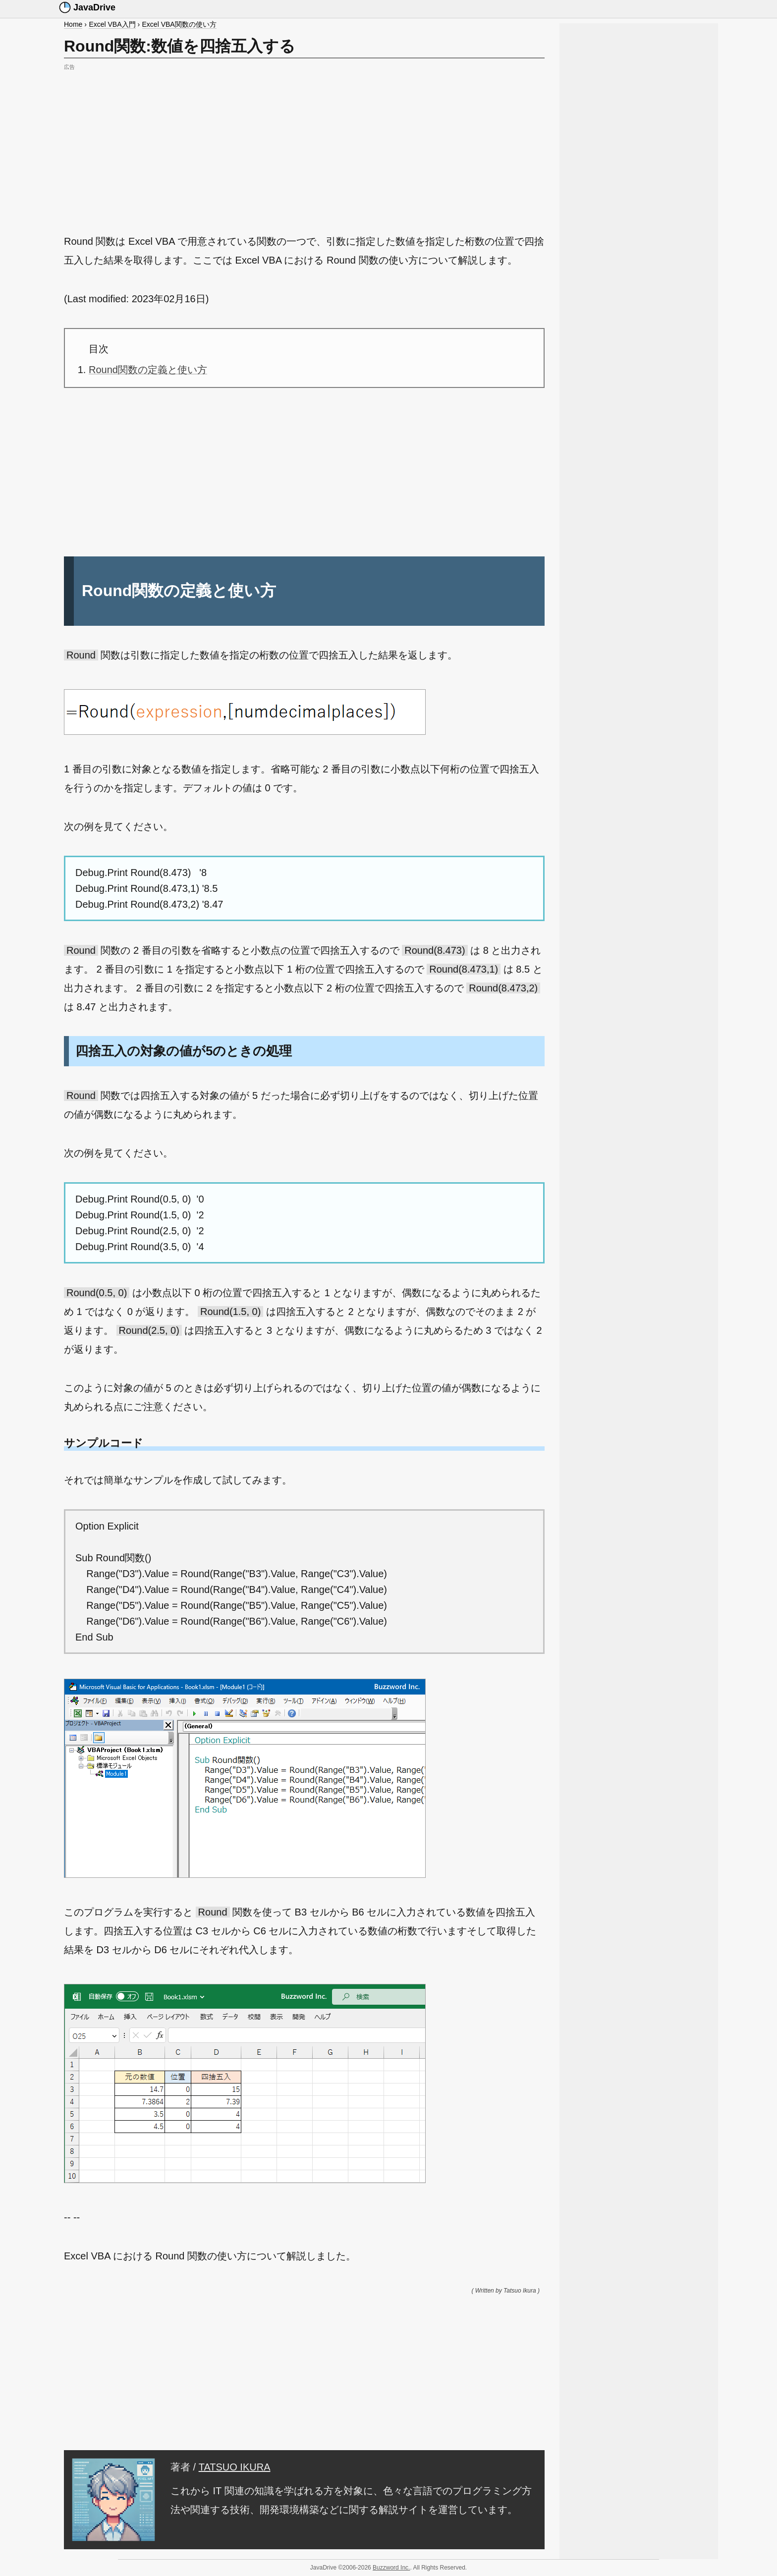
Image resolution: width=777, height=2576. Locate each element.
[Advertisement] (304, 142)
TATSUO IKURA (235, 2467)
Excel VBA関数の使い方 (179, 24)
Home (73, 24)
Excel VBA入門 (112, 24)
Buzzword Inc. (391, 2567)
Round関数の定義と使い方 (148, 369)
